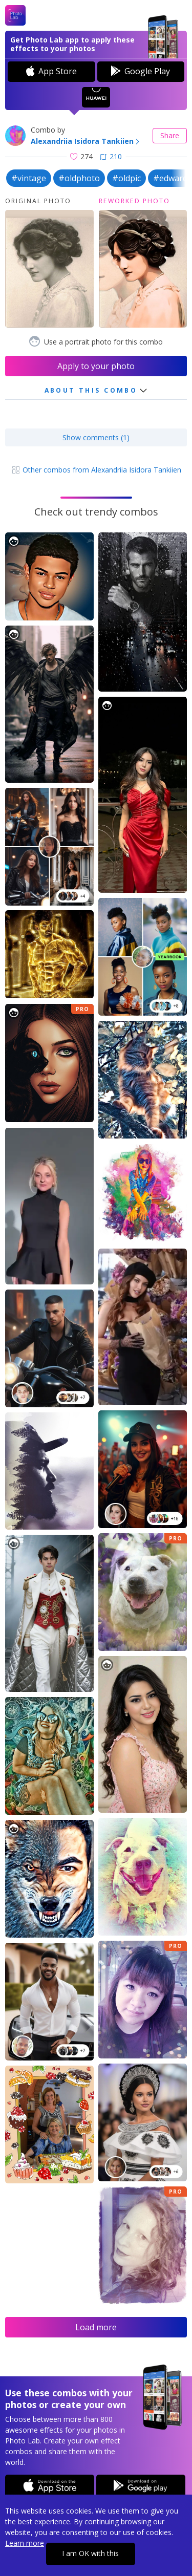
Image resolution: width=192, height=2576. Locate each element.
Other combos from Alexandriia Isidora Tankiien (96, 470)
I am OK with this (90, 2553)
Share (169, 135)
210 (111, 156)
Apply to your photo (96, 366)
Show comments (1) (96, 437)
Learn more (24, 2543)
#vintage (28, 178)
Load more (96, 2327)
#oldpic (126, 178)
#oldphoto (79, 178)
